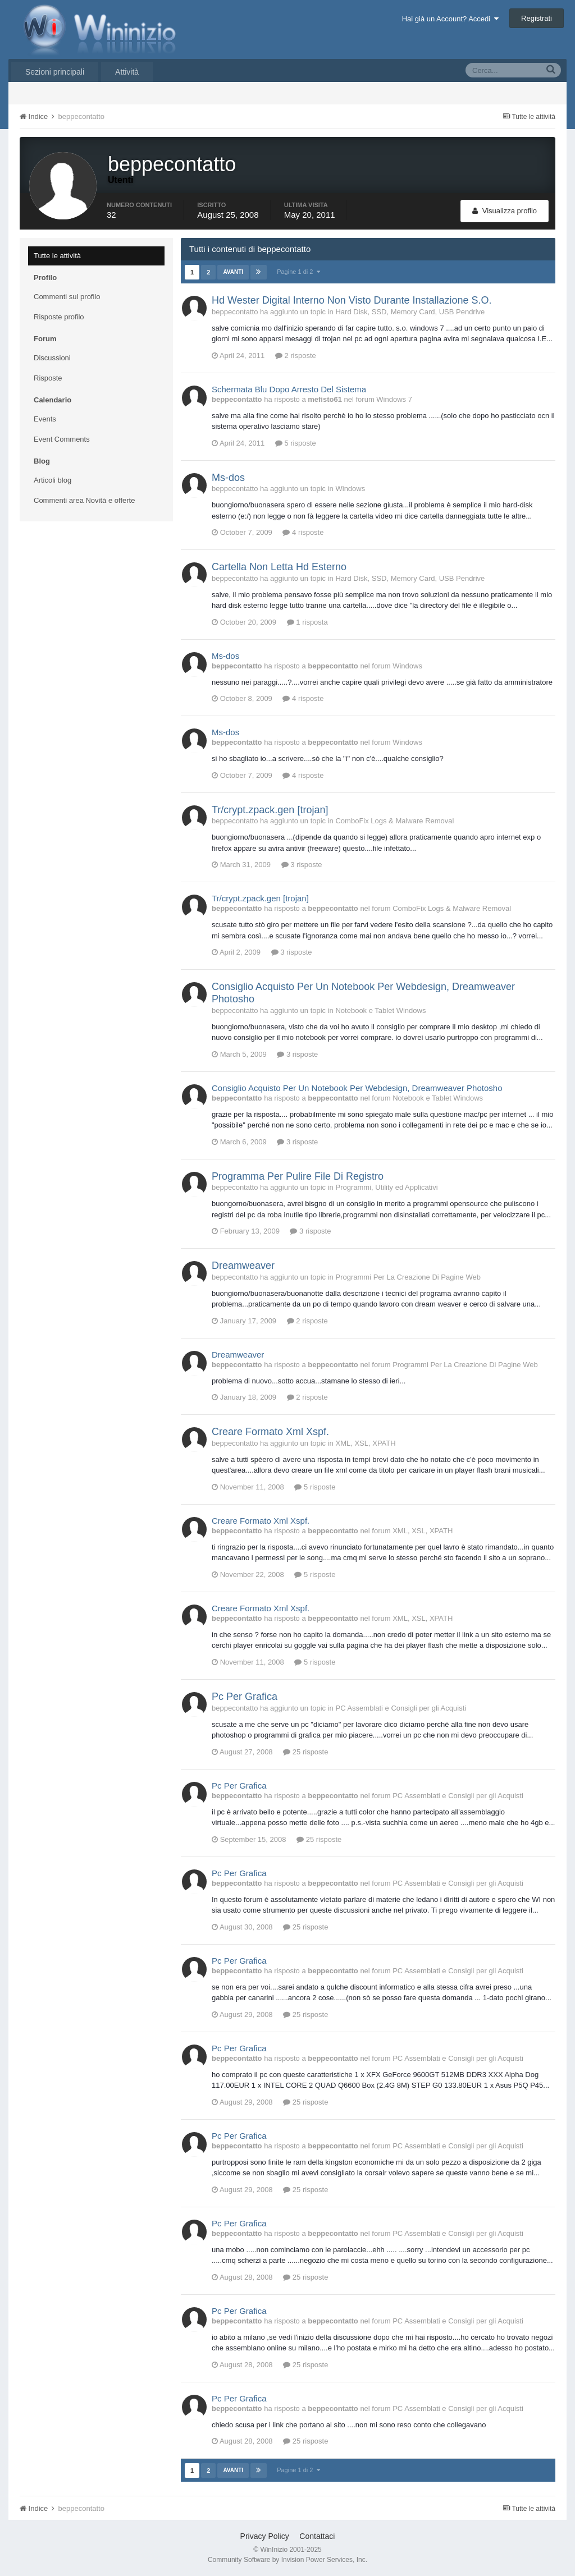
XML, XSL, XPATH (365, 1443)
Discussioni (52, 358)
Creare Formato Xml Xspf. (270, 1431)
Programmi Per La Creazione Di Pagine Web (407, 1277)
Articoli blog (52, 480)
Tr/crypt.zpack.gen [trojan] (270, 809)
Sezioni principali (54, 71)
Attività (127, 71)
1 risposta (307, 622)
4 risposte (302, 532)
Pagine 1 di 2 (298, 271)
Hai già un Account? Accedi (450, 19)
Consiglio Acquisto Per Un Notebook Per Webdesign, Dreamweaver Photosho (357, 1088)
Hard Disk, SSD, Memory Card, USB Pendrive (410, 312)
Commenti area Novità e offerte (84, 500)
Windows (350, 488)
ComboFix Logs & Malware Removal (394, 821)
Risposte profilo (59, 317)
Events (45, 419)
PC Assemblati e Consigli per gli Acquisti (400, 1708)
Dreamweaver (243, 1265)
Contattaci (317, 2536)
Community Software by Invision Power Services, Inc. (287, 2560)
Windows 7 (394, 399)
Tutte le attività (57, 255)
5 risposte (295, 443)
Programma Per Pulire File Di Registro (298, 1176)
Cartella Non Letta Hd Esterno (279, 566)
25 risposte (305, 1752)
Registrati (536, 18)
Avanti (233, 272)
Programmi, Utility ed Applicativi (386, 1187)
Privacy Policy (264, 2536)
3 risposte (301, 864)
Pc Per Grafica (244, 1696)
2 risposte (295, 355)
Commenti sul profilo (67, 296)
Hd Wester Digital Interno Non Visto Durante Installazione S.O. (352, 300)
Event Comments (62, 439)
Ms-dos (228, 477)
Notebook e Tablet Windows (380, 1010)
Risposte (48, 378)
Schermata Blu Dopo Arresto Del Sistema (289, 389)
